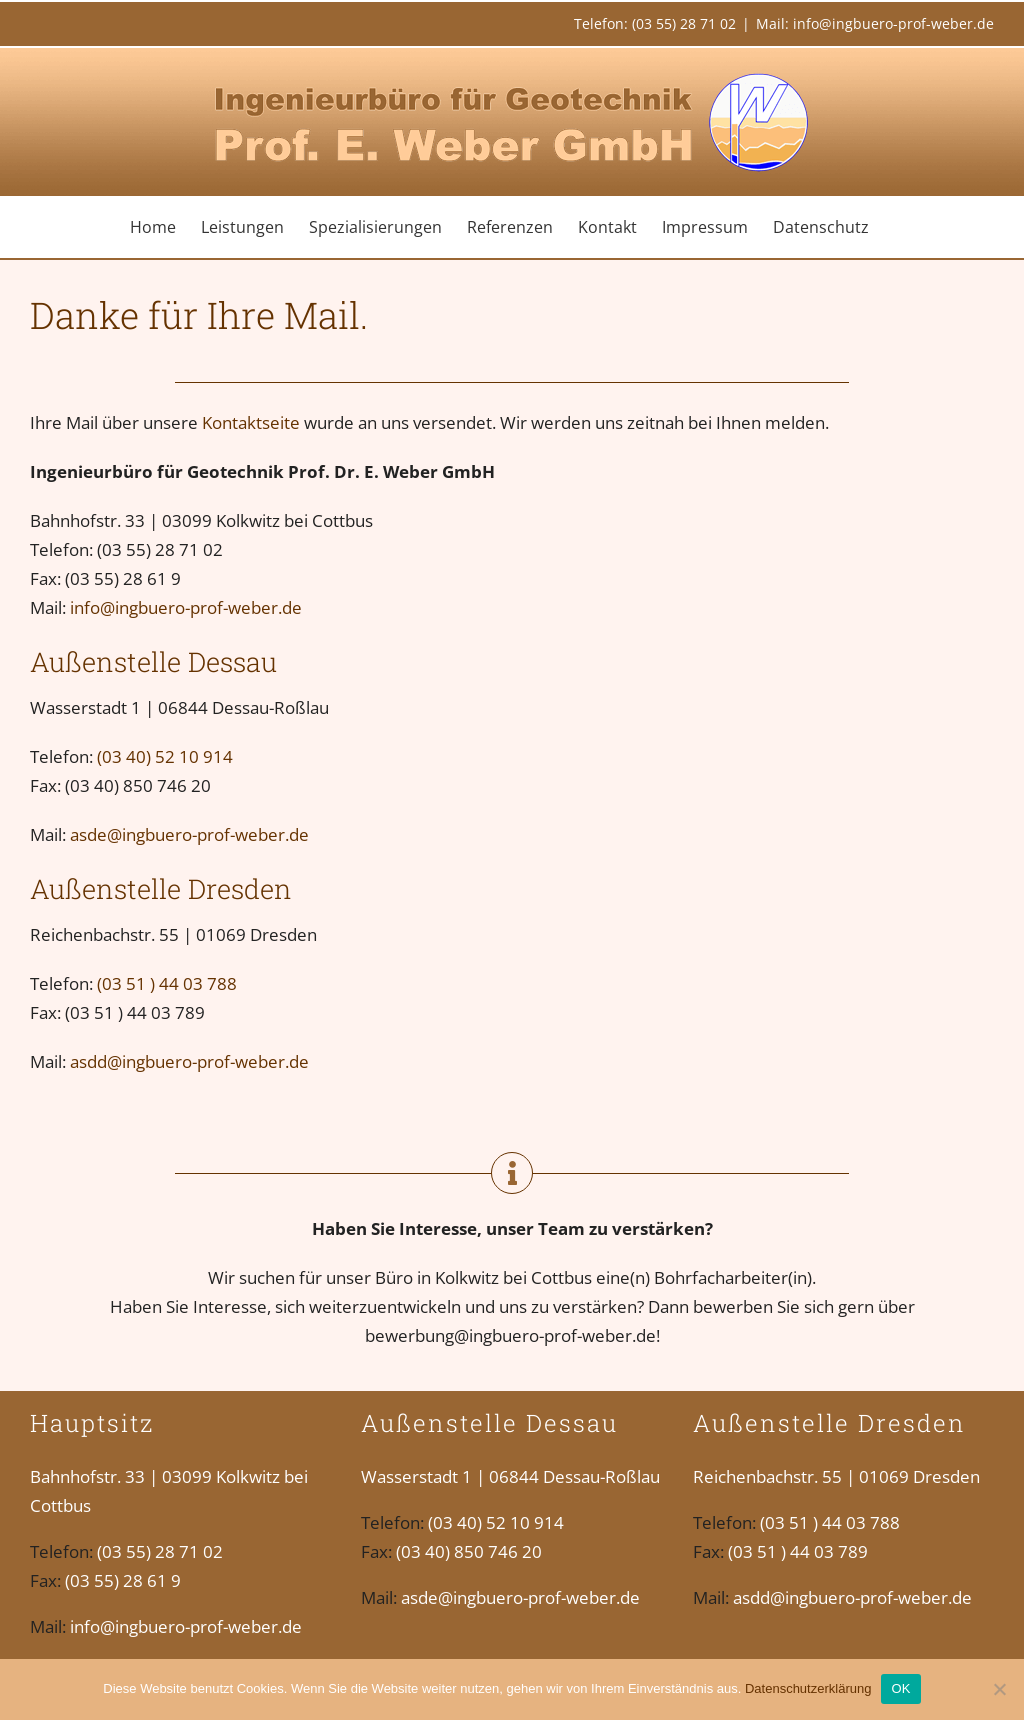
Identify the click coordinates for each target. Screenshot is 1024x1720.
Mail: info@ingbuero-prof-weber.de (875, 23)
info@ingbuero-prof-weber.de (186, 607)
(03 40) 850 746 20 (469, 1551)
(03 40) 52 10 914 (165, 756)
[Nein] (999, 1689)
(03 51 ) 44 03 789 (798, 1551)
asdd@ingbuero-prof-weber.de (189, 1061)
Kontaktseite (251, 422)
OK (900, 1688)
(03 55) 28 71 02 (160, 1551)
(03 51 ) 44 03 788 (167, 983)
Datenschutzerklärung (808, 1688)
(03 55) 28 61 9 (123, 1580)
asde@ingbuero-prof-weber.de (189, 834)
